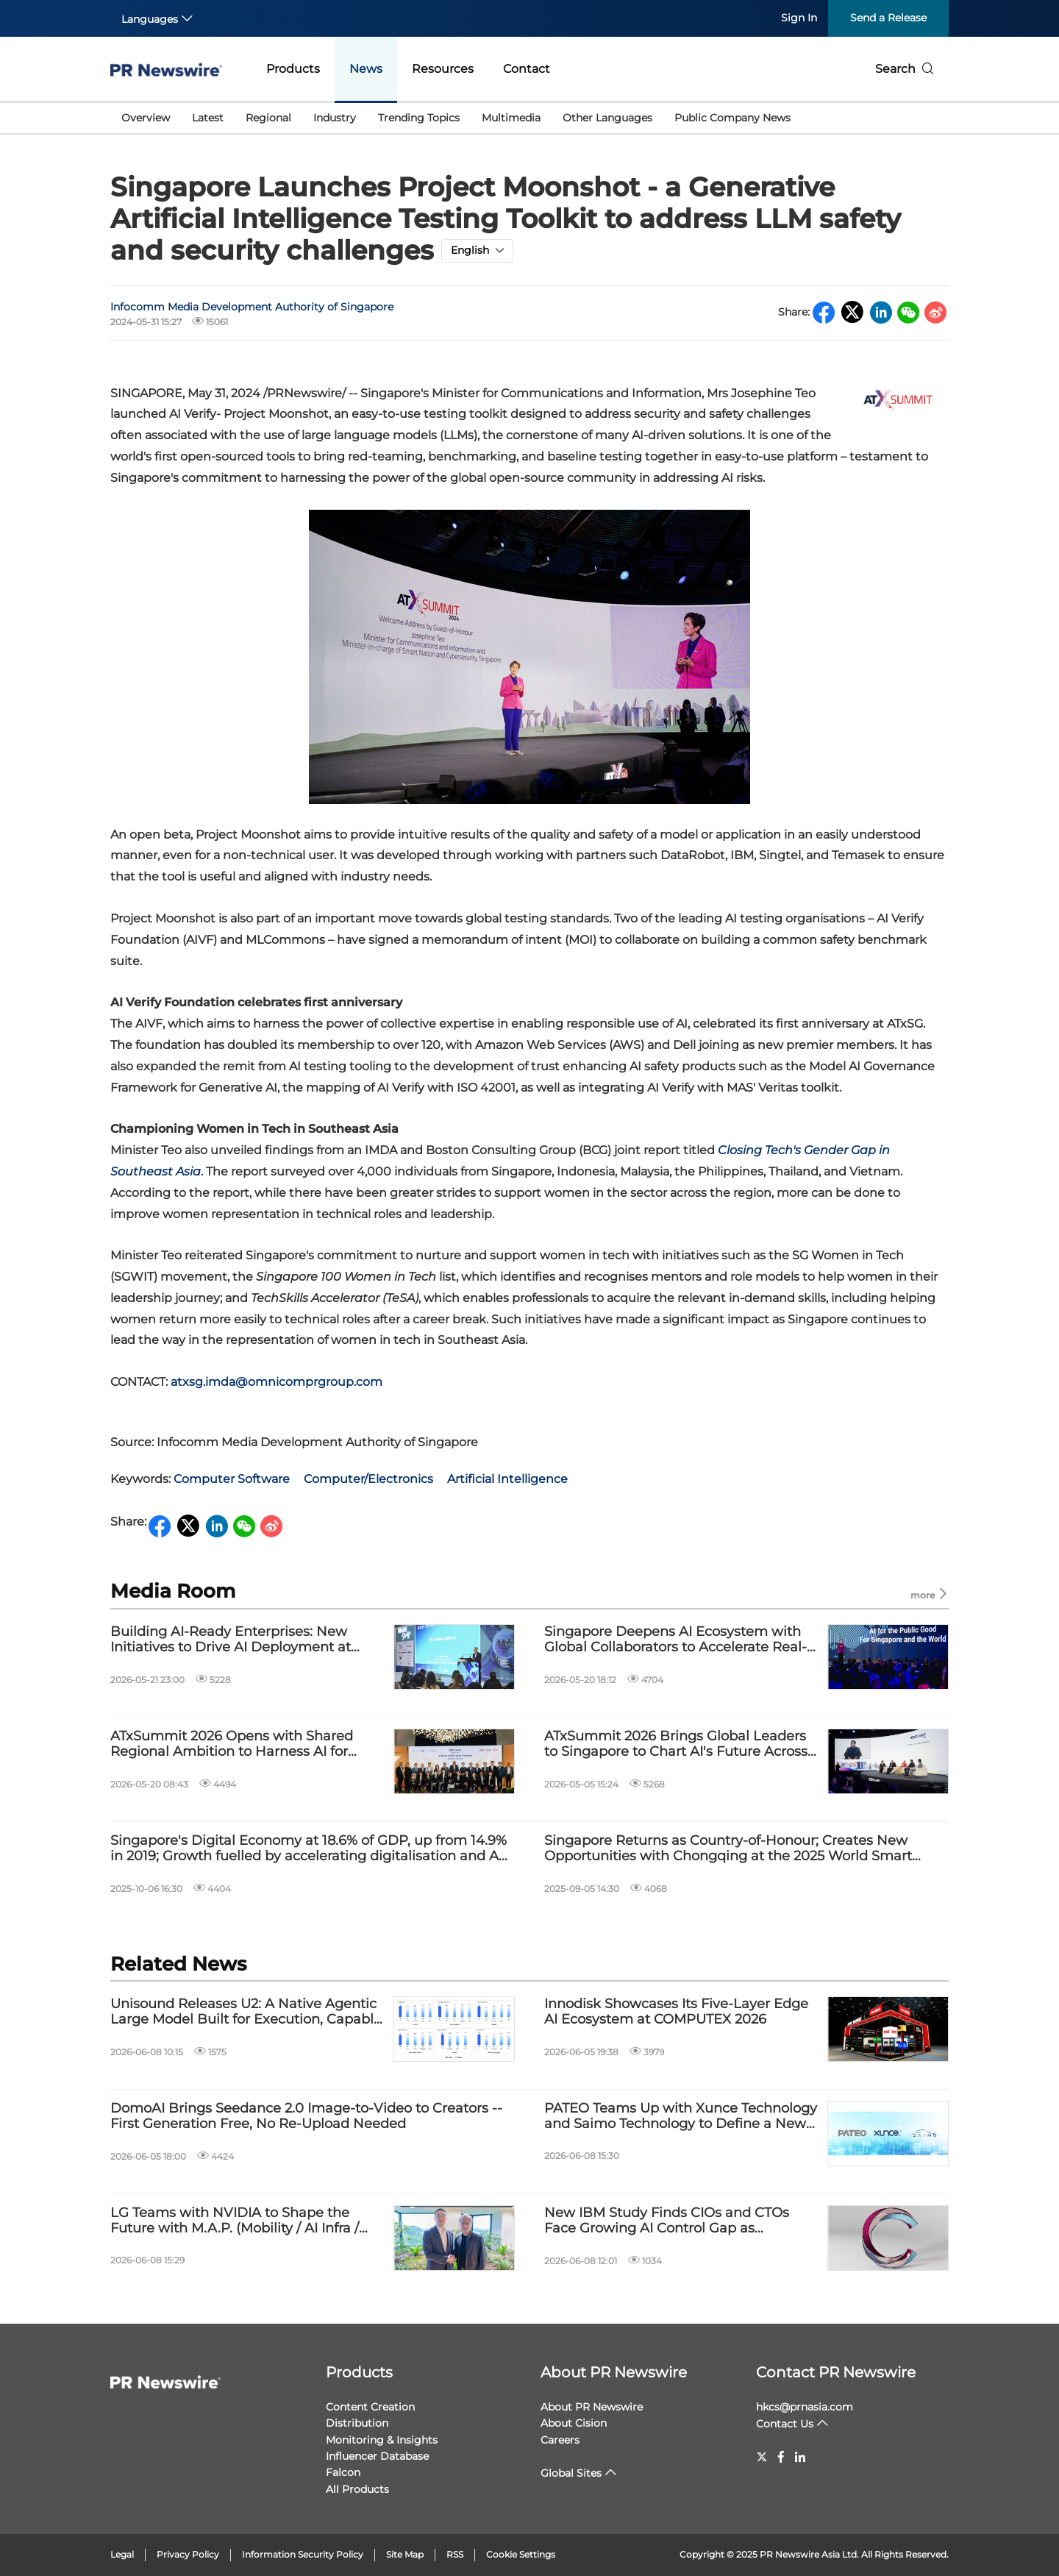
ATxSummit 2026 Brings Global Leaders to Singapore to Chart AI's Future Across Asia (675, 1744)
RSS (454, 2554)
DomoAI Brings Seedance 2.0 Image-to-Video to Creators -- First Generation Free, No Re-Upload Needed (306, 2116)
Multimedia (511, 117)
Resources (443, 69)
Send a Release (888, 17)
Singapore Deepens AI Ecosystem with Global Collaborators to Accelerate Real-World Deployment (675, 1640)
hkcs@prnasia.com (804, 2406)
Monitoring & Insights (382, 2440)
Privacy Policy (188, 2554)
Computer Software (232, 1479)
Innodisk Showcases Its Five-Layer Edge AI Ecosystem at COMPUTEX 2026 (676, 2012)
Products (293, 69)
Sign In (799, 17)
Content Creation (370, 2406)
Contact (526, 69)
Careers (560, 2440)
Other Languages (607, 117)
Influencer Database (377, 2456)
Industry (334, 117)
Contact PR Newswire (836, 2372)
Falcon (343, 2472)
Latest (208, 117)
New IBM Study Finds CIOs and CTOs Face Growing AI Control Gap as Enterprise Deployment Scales (666, 2221)
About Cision (574, 2423)
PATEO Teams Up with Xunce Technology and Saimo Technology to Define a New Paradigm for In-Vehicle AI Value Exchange (680, 2116)
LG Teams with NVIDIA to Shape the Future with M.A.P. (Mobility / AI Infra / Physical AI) (234, 2221)
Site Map (405, 2554)
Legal (122, 2554)
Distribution (357, 2423)
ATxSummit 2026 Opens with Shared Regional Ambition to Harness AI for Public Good (231, 1744)
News (365, 69)
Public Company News (732, 117)
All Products (357, 2489)
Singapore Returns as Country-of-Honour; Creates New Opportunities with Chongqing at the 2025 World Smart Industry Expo (728, 1849)
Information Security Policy (302, 2554)
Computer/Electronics (368, 1479)
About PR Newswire (614, 2372)
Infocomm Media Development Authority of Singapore (251, 306)
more (929, 1594)
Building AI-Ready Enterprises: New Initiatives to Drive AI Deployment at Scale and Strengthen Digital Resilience (241, 1640)
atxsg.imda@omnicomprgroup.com (276, 1382)
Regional (268, 117)
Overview (145, 117)
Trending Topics (419, 117)
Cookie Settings (520, 2554)
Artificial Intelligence (507, 1479)
